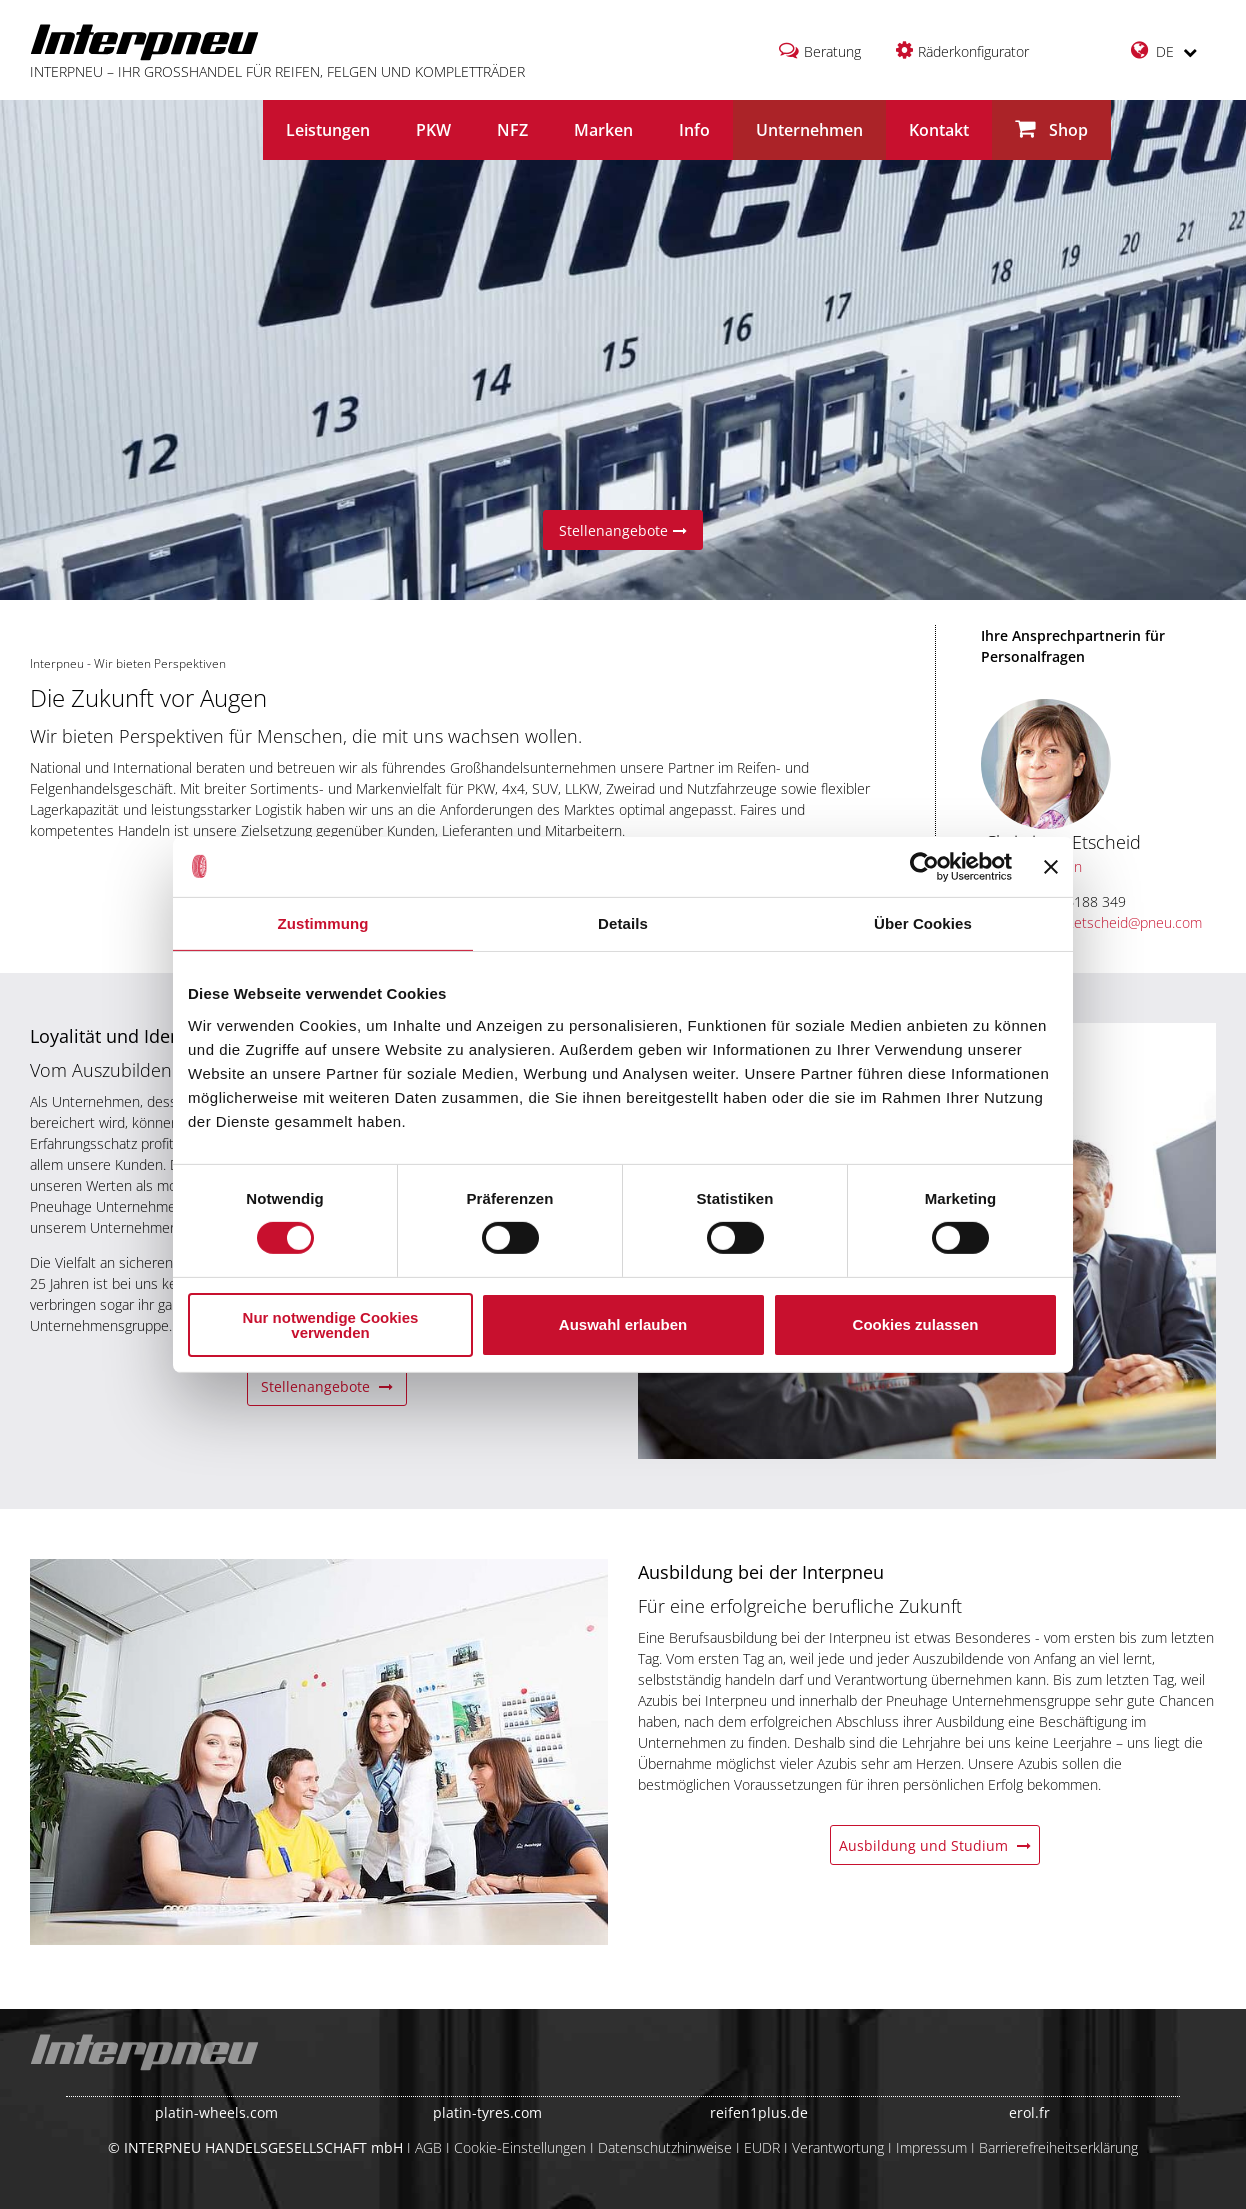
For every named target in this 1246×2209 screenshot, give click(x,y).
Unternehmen (809, 130)
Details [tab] (623, 922)
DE (1164, 50)
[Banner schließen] (1051, 866)
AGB (428, 2147)
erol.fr (1029, 2112)
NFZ (512, 130)
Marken (603, 130)
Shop (1051, 129)
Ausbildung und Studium (935, 1845)
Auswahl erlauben (623, 1324)
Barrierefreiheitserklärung (1058, 2147)
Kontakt (939, 130)
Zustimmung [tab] (323, 922)
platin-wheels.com (216, 2112)
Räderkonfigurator (973, 51)
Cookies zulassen (916, 1324)
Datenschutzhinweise (665, 2147)
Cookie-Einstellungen (520, 2147)
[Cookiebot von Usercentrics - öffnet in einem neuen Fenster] (924, 866)
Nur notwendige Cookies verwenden (331, 1325)
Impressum (931, 2147)
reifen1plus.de (759, 2112)
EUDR (762, 2147)
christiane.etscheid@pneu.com (1093, 922)
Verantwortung (838, 2147)
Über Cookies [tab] (923, 922)
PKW (433, 130)
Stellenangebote (623, 530)
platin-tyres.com (487, 2112)
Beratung (832, 51)
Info (694, 130)
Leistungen (328, 130)
